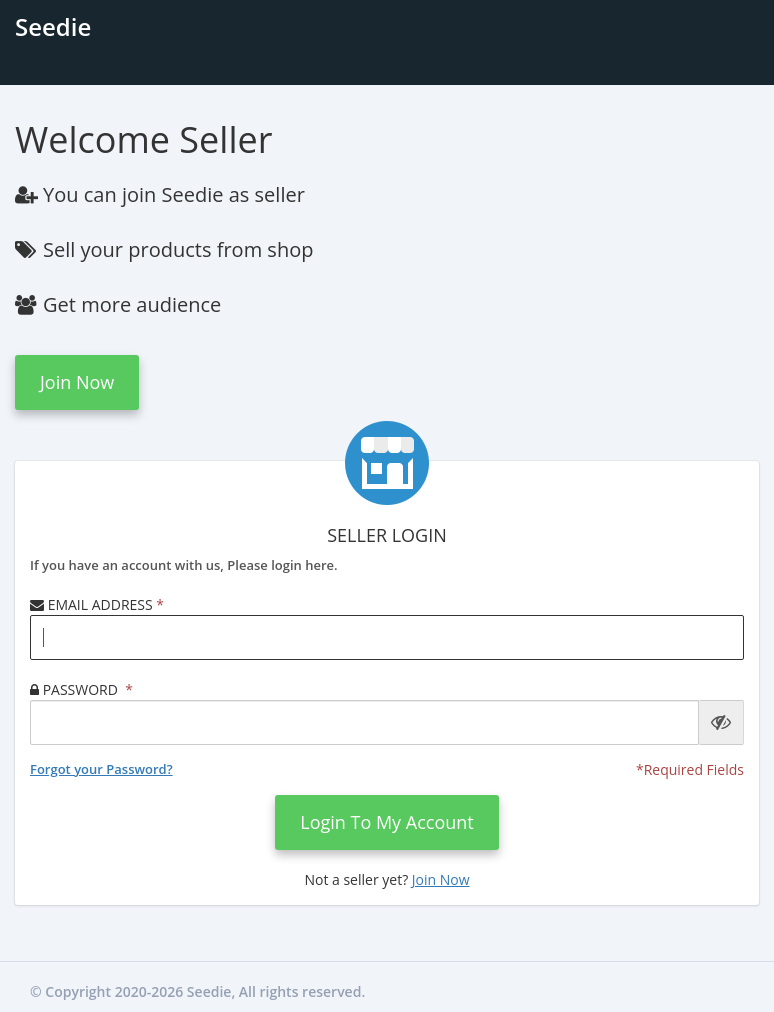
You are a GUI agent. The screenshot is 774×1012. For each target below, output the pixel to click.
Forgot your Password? (101, 769)
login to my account (387, 822)
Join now (77, 382)
